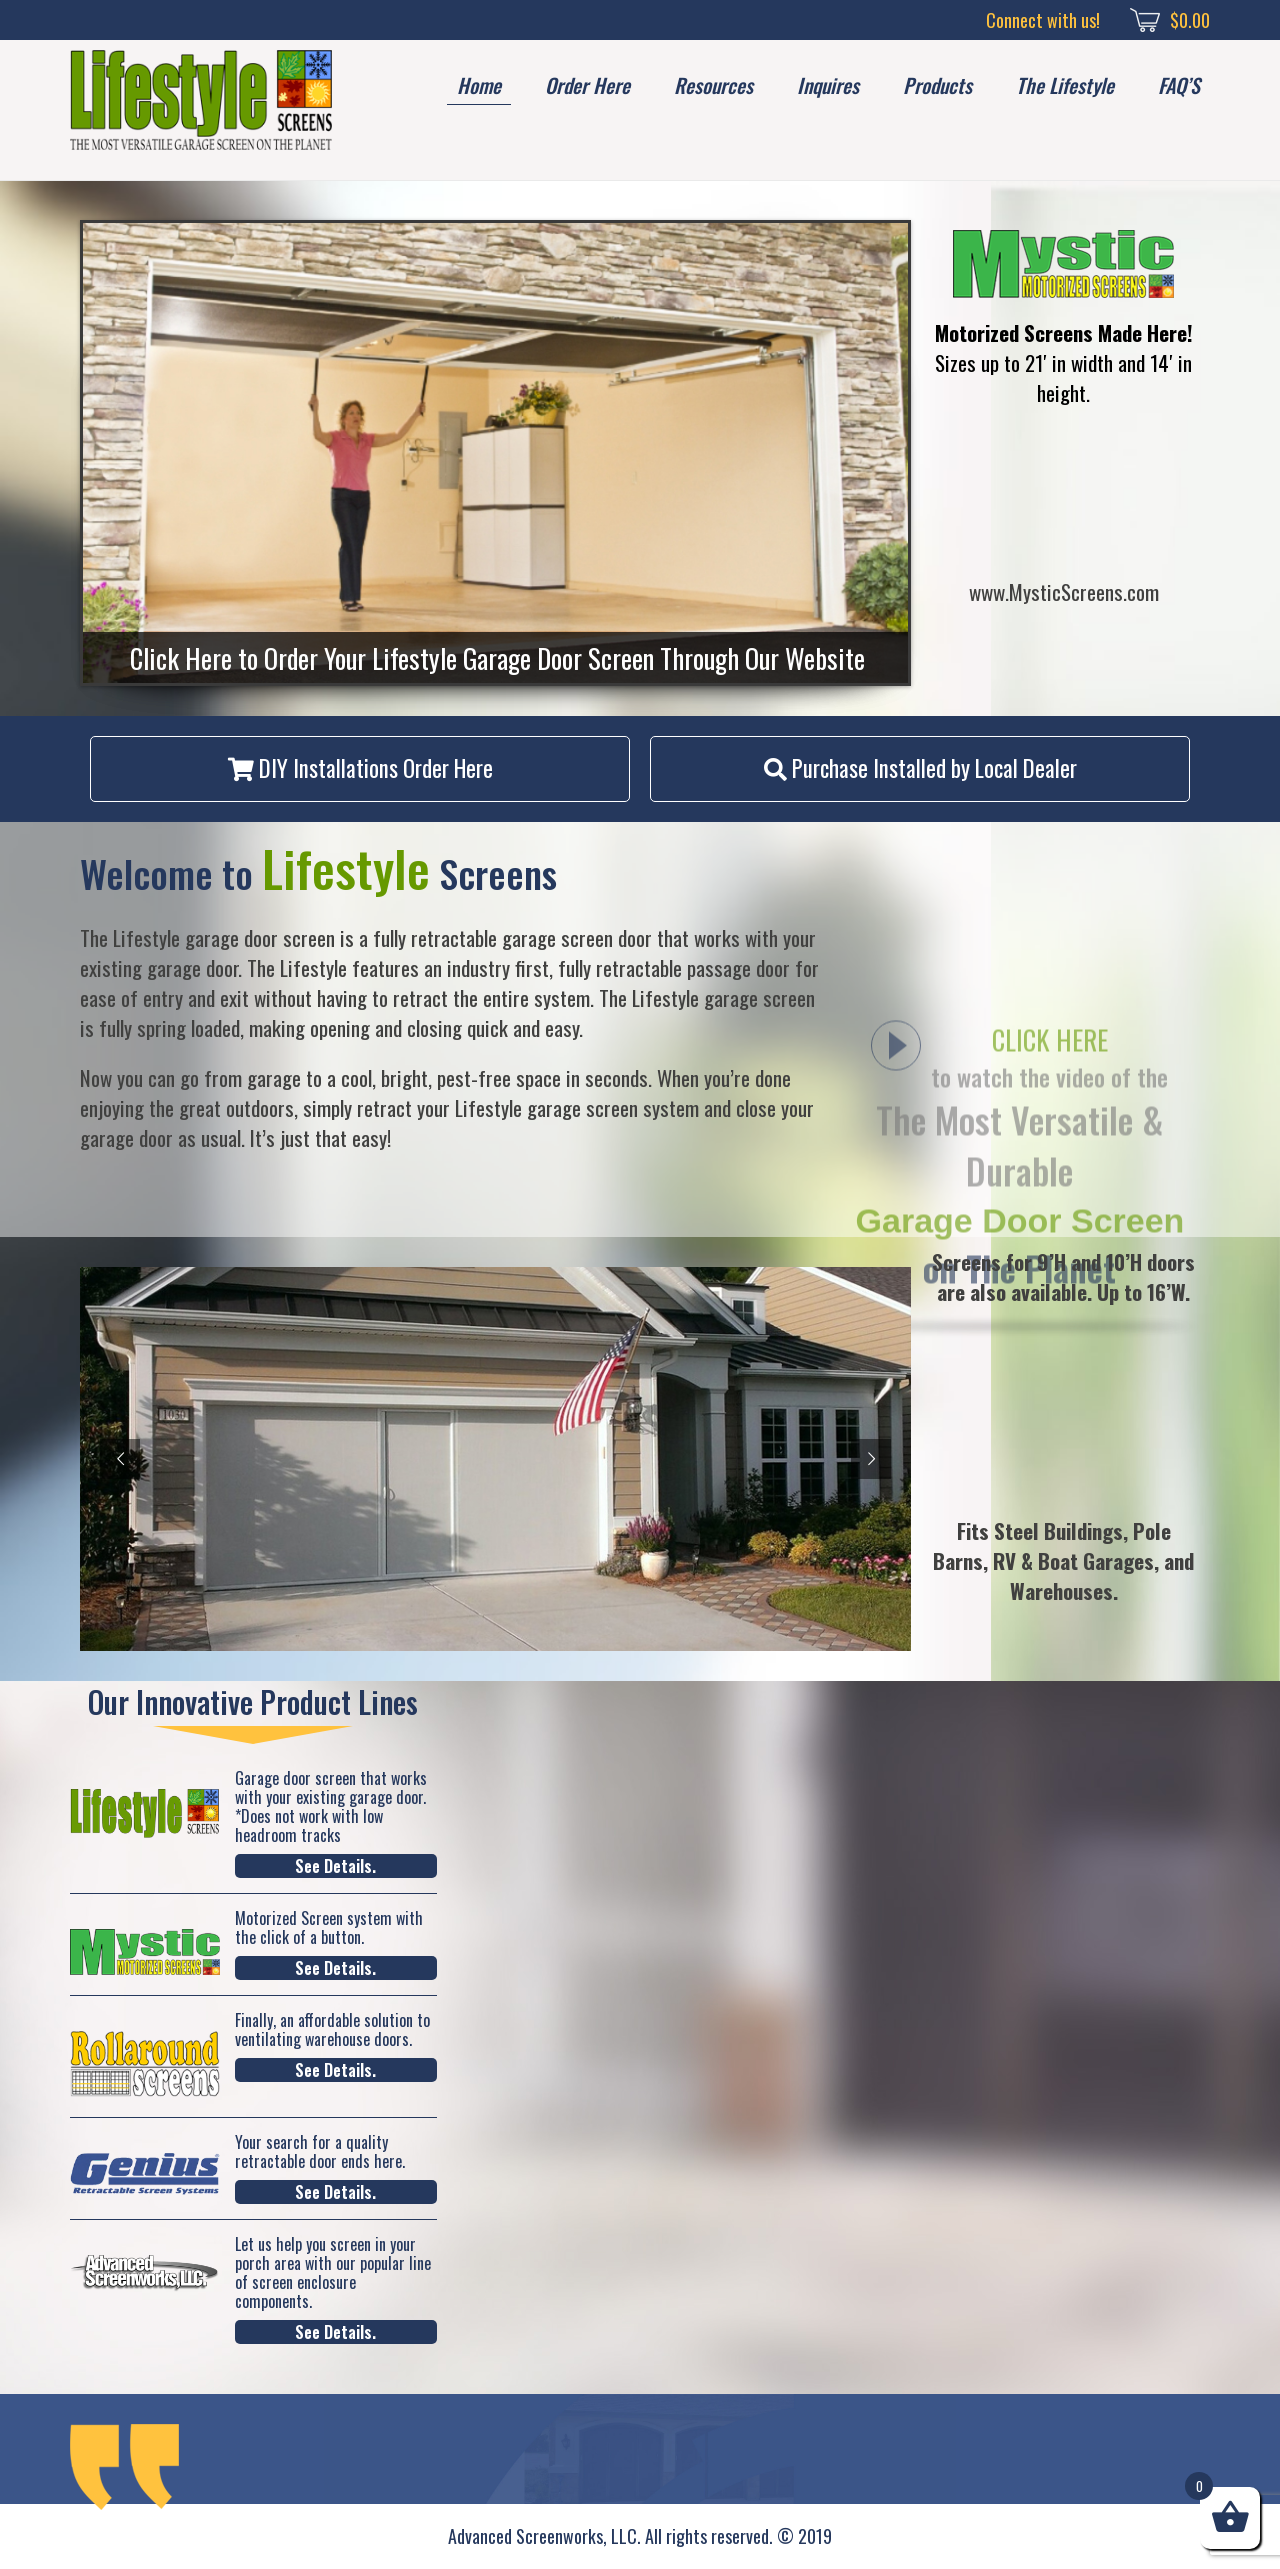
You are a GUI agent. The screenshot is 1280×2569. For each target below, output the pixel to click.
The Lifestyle (1065, 85)
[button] (360, 769)
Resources (713, 85)
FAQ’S (1179, 85)
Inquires (828, 85)
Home (479, 85)
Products (937, 85)
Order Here (587, 85)
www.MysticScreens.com (1064, 591)
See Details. (335, 1866)
